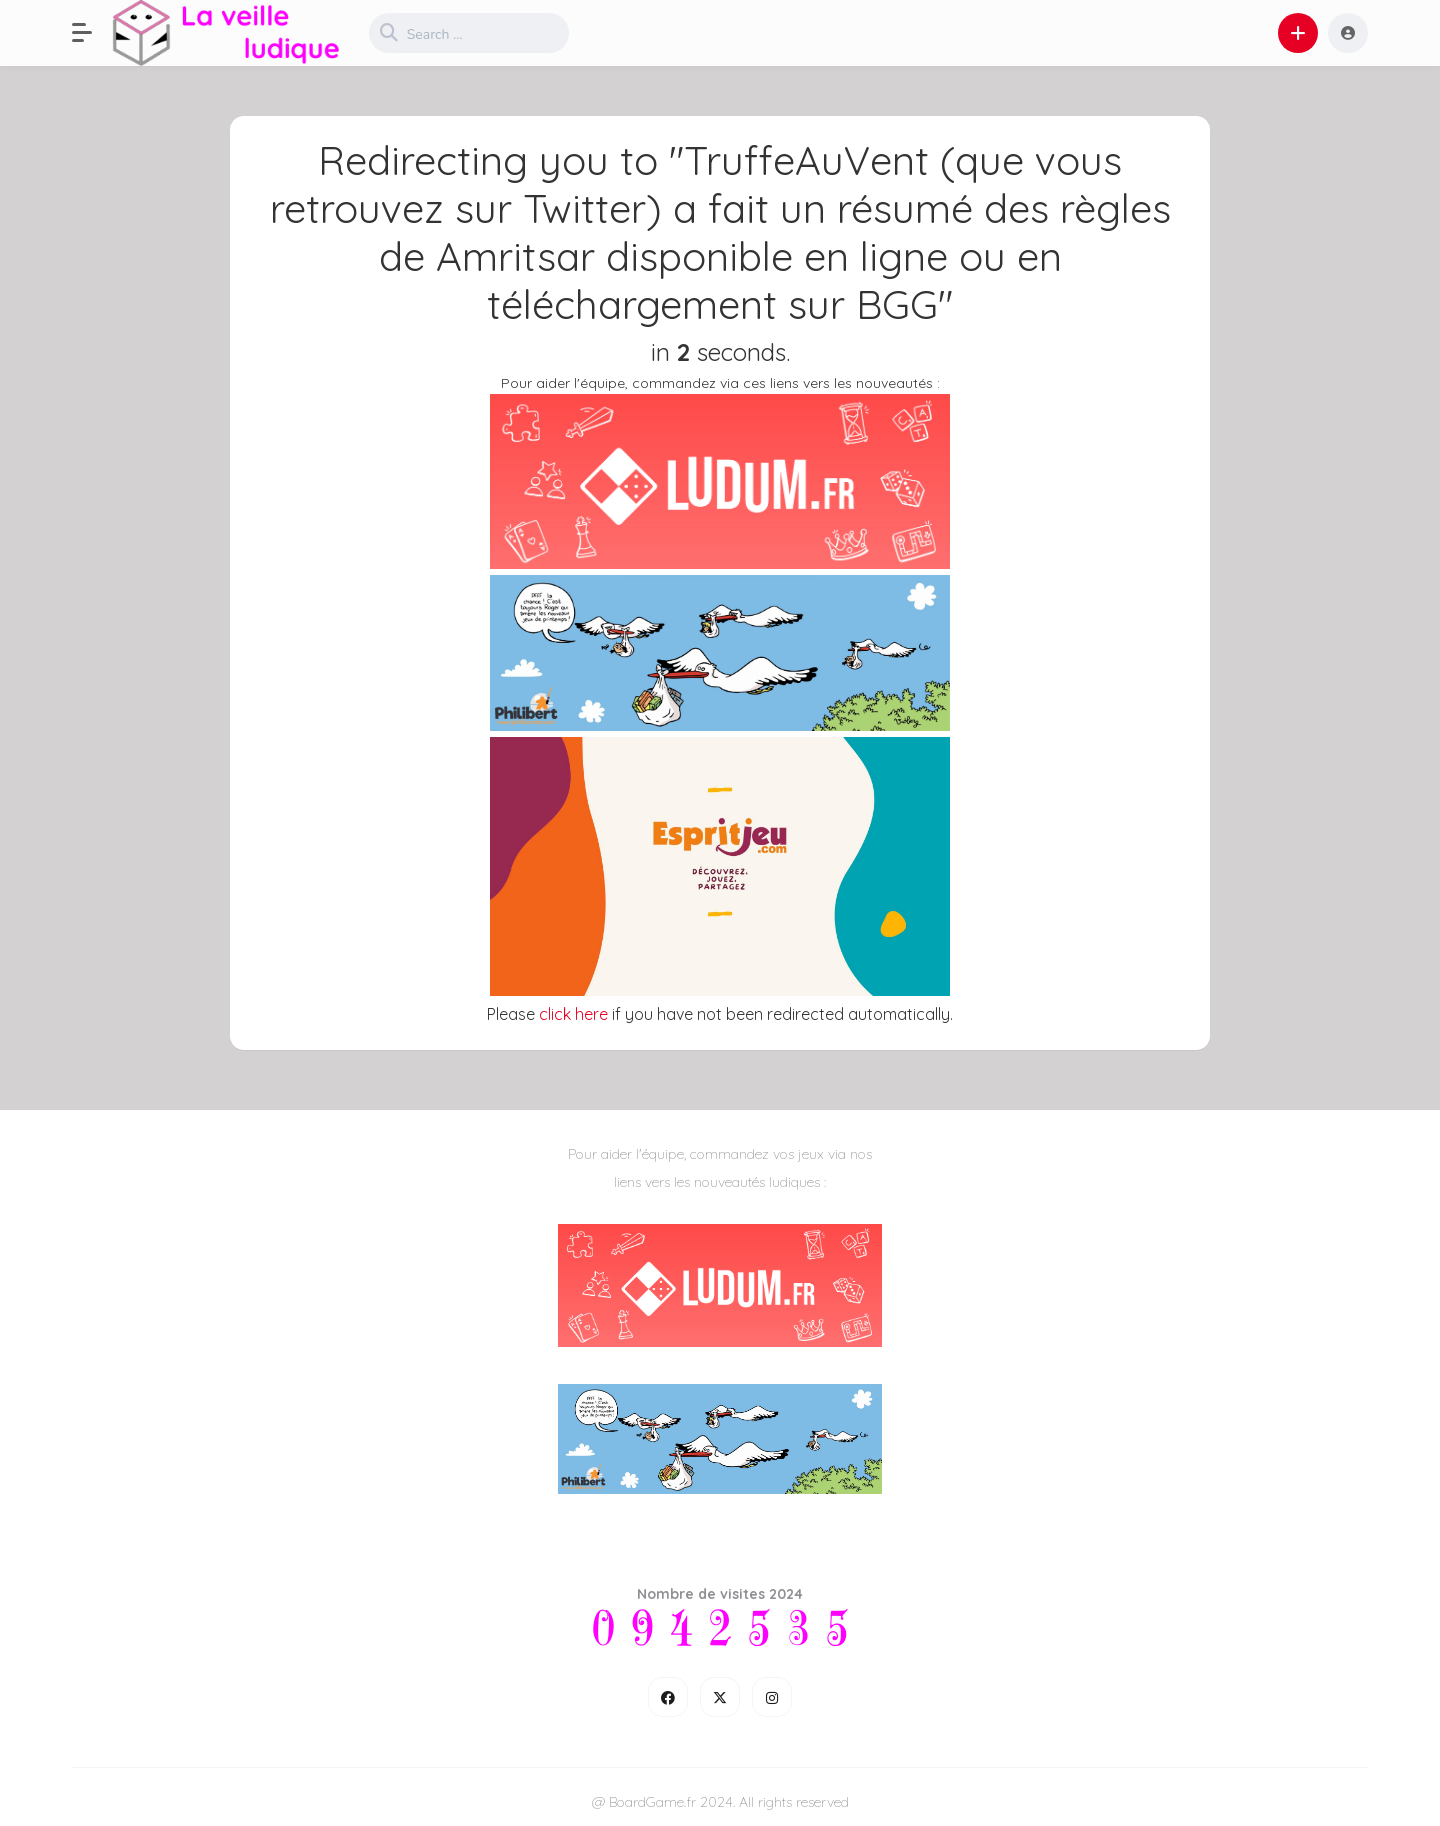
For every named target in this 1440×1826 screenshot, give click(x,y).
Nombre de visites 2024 (720, 1594)
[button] (92, 33)
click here (573, 1014)
